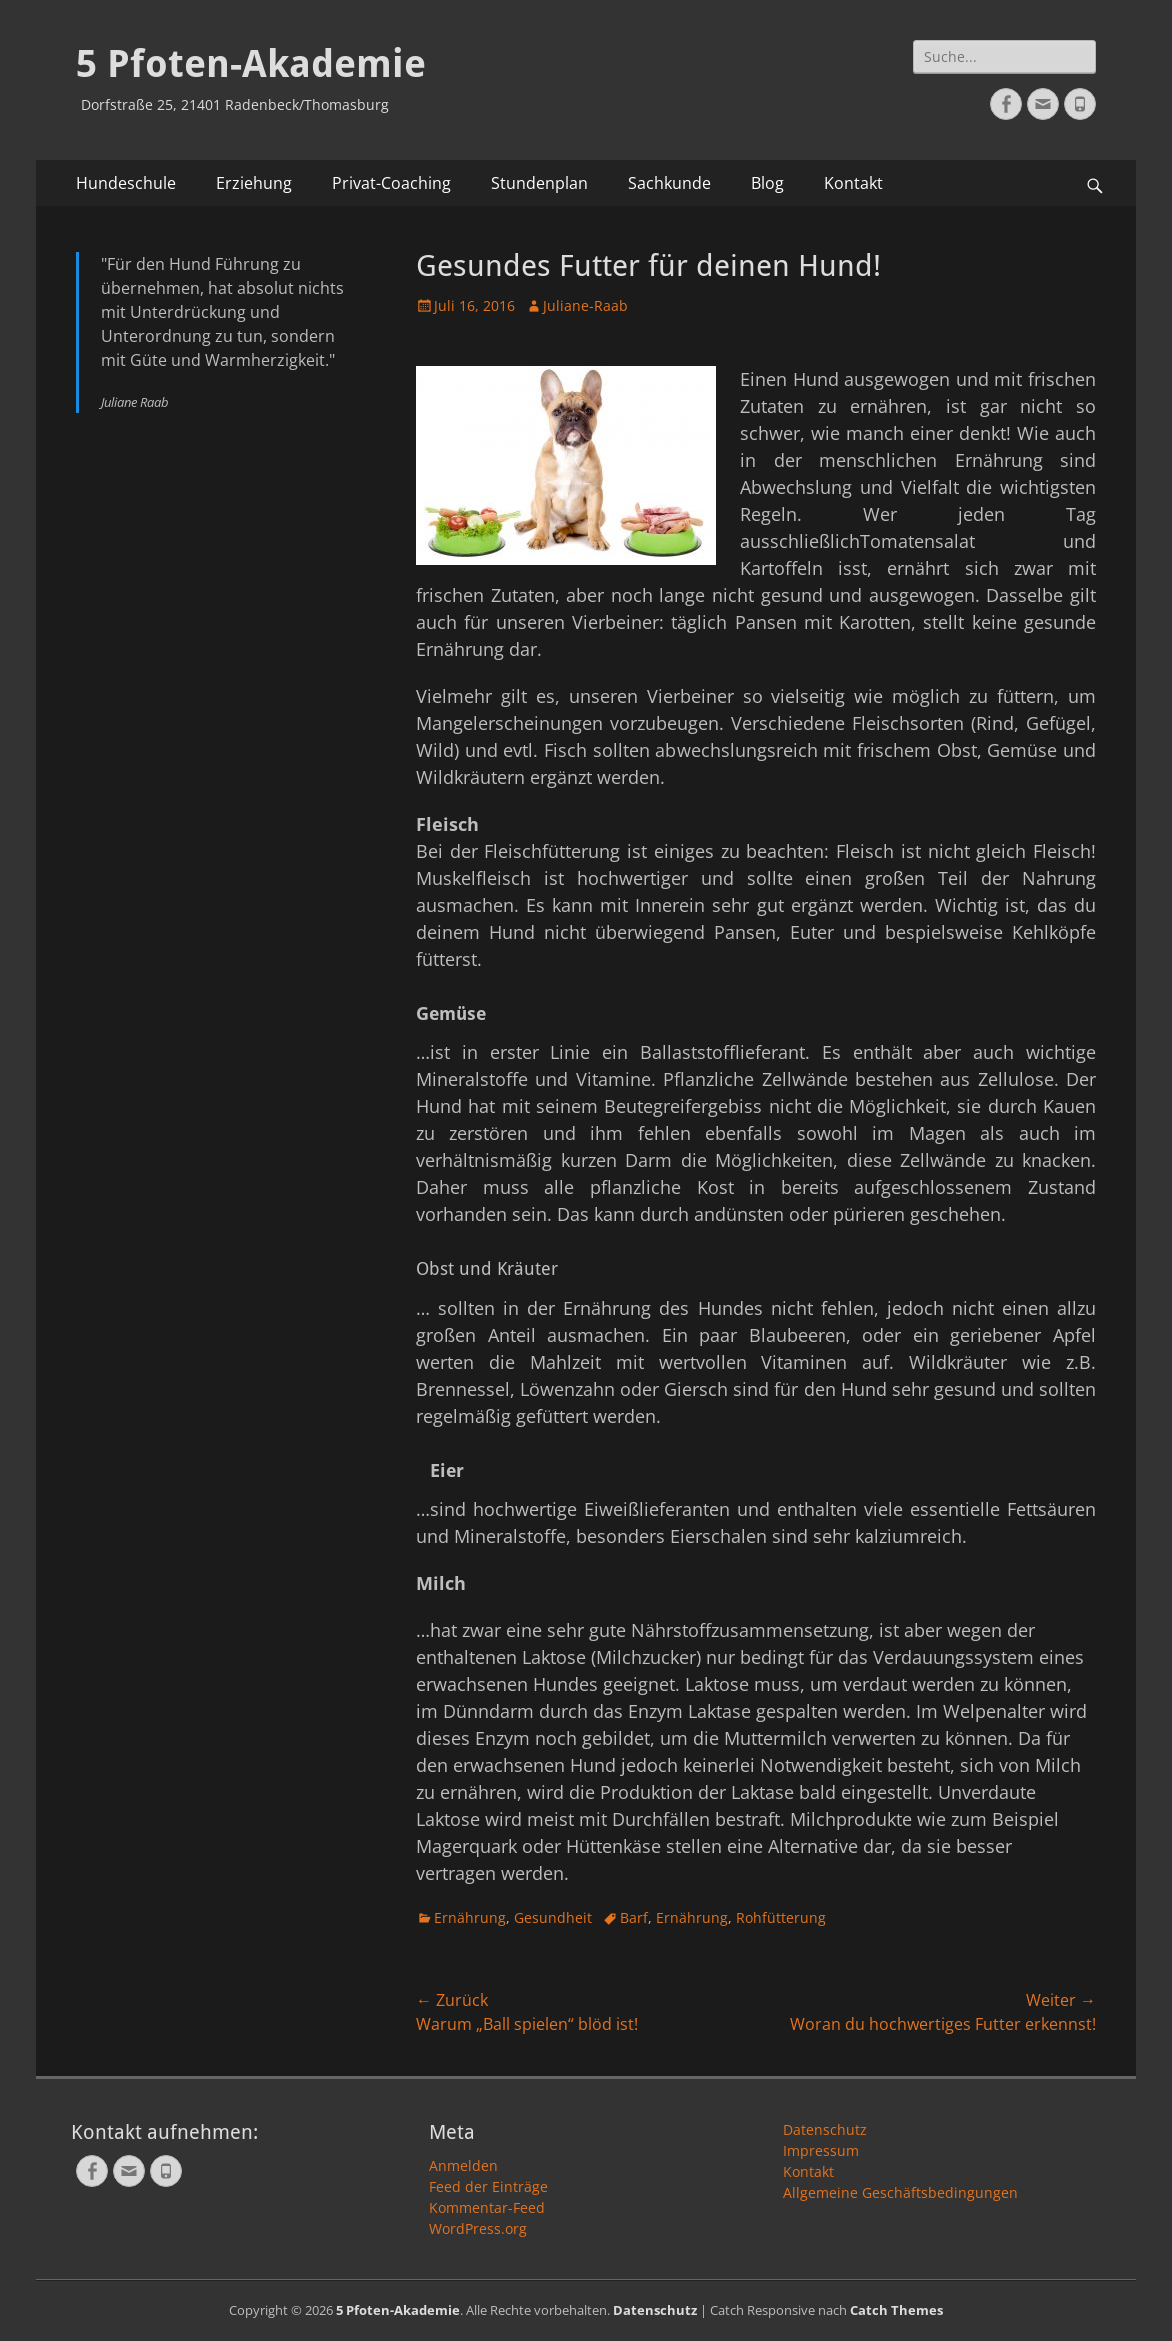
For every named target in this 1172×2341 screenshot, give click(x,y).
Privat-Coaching (391, 183)
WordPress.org (478, 2228)
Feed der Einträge (488, 2186)
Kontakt (853, 183)
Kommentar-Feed (487, 2207)
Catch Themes (896, 2310)
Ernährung (470, 1917)
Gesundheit (553, 1917)
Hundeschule (126, 183)
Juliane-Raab (585, 305)
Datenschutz (825, 2129)
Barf (634, 1917)
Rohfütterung (781, 1917)
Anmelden (463, 2165)
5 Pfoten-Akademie (251, 64)
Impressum (821, 2150)
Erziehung (254, 183)
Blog (767, 183)
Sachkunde (669, 183)
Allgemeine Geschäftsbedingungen (900, 2192)
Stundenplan (539, 183)
